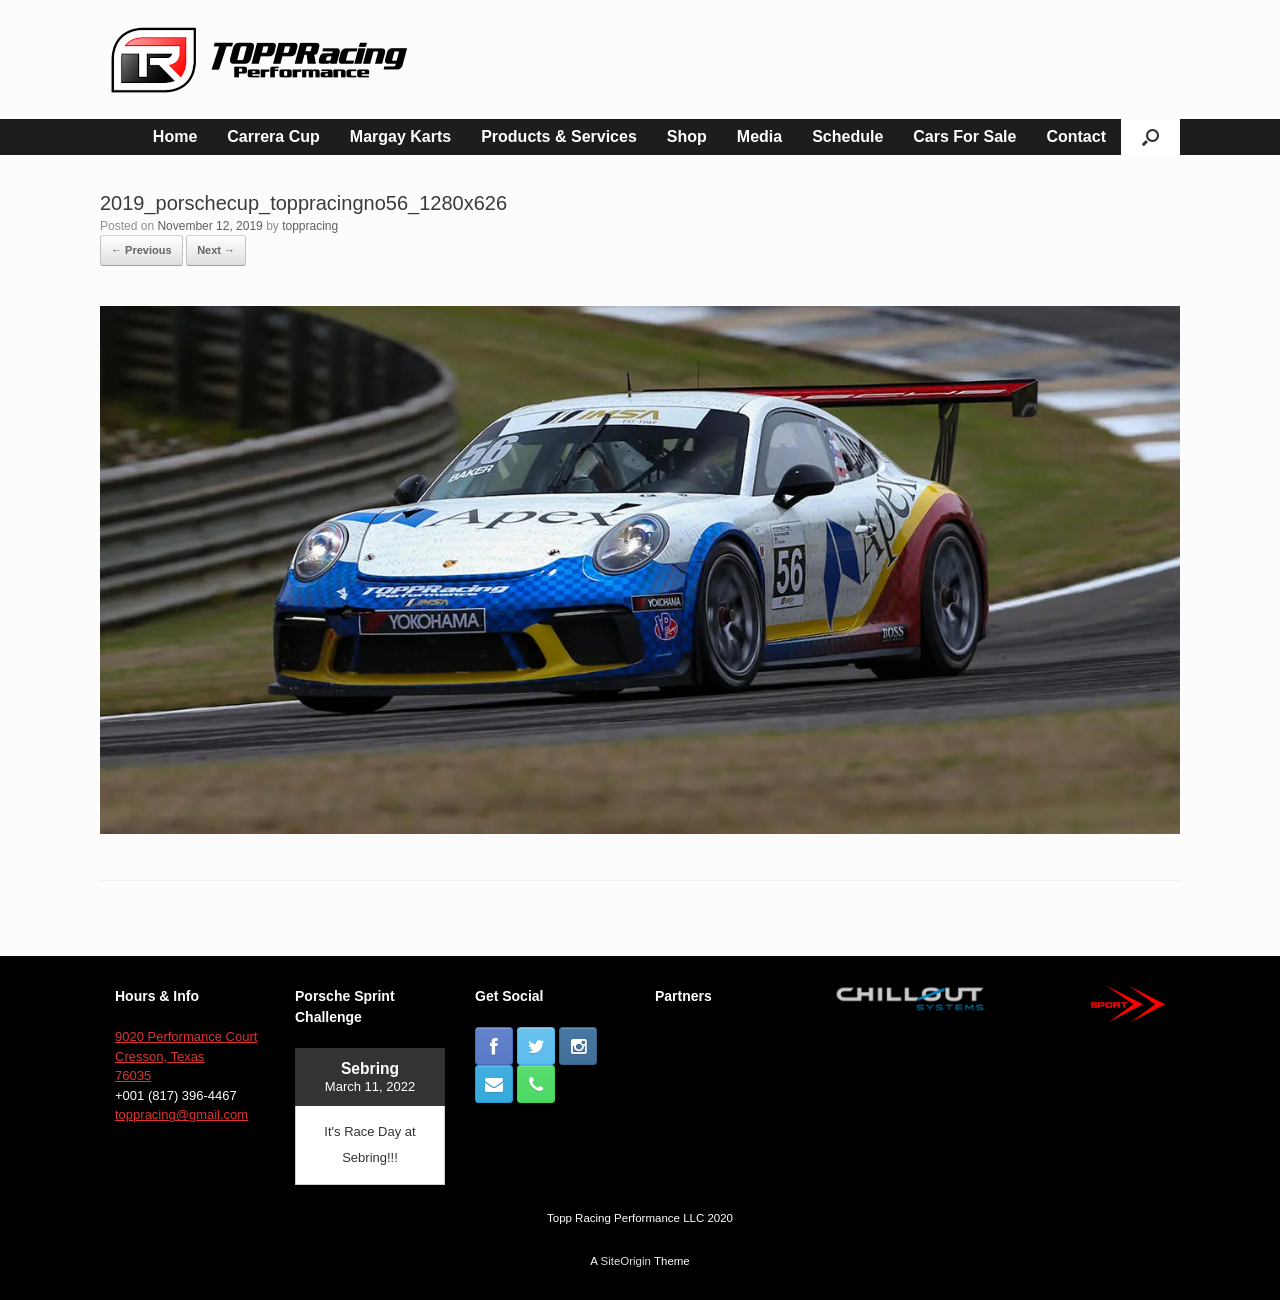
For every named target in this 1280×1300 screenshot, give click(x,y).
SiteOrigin (625, 1261)
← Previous (141, 250)
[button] (1150, 137)
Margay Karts (400, 136)
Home (175, 136)
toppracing (310, 226)
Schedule (847, 136)
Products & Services (559, 136)
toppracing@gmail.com (181, 1114)
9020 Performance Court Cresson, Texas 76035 (186, 1056)
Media (759, 136)
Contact (1076, 136)
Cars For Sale (964, 136)
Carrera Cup (273, 136)
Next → (216, 250)
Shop (687, 136)
